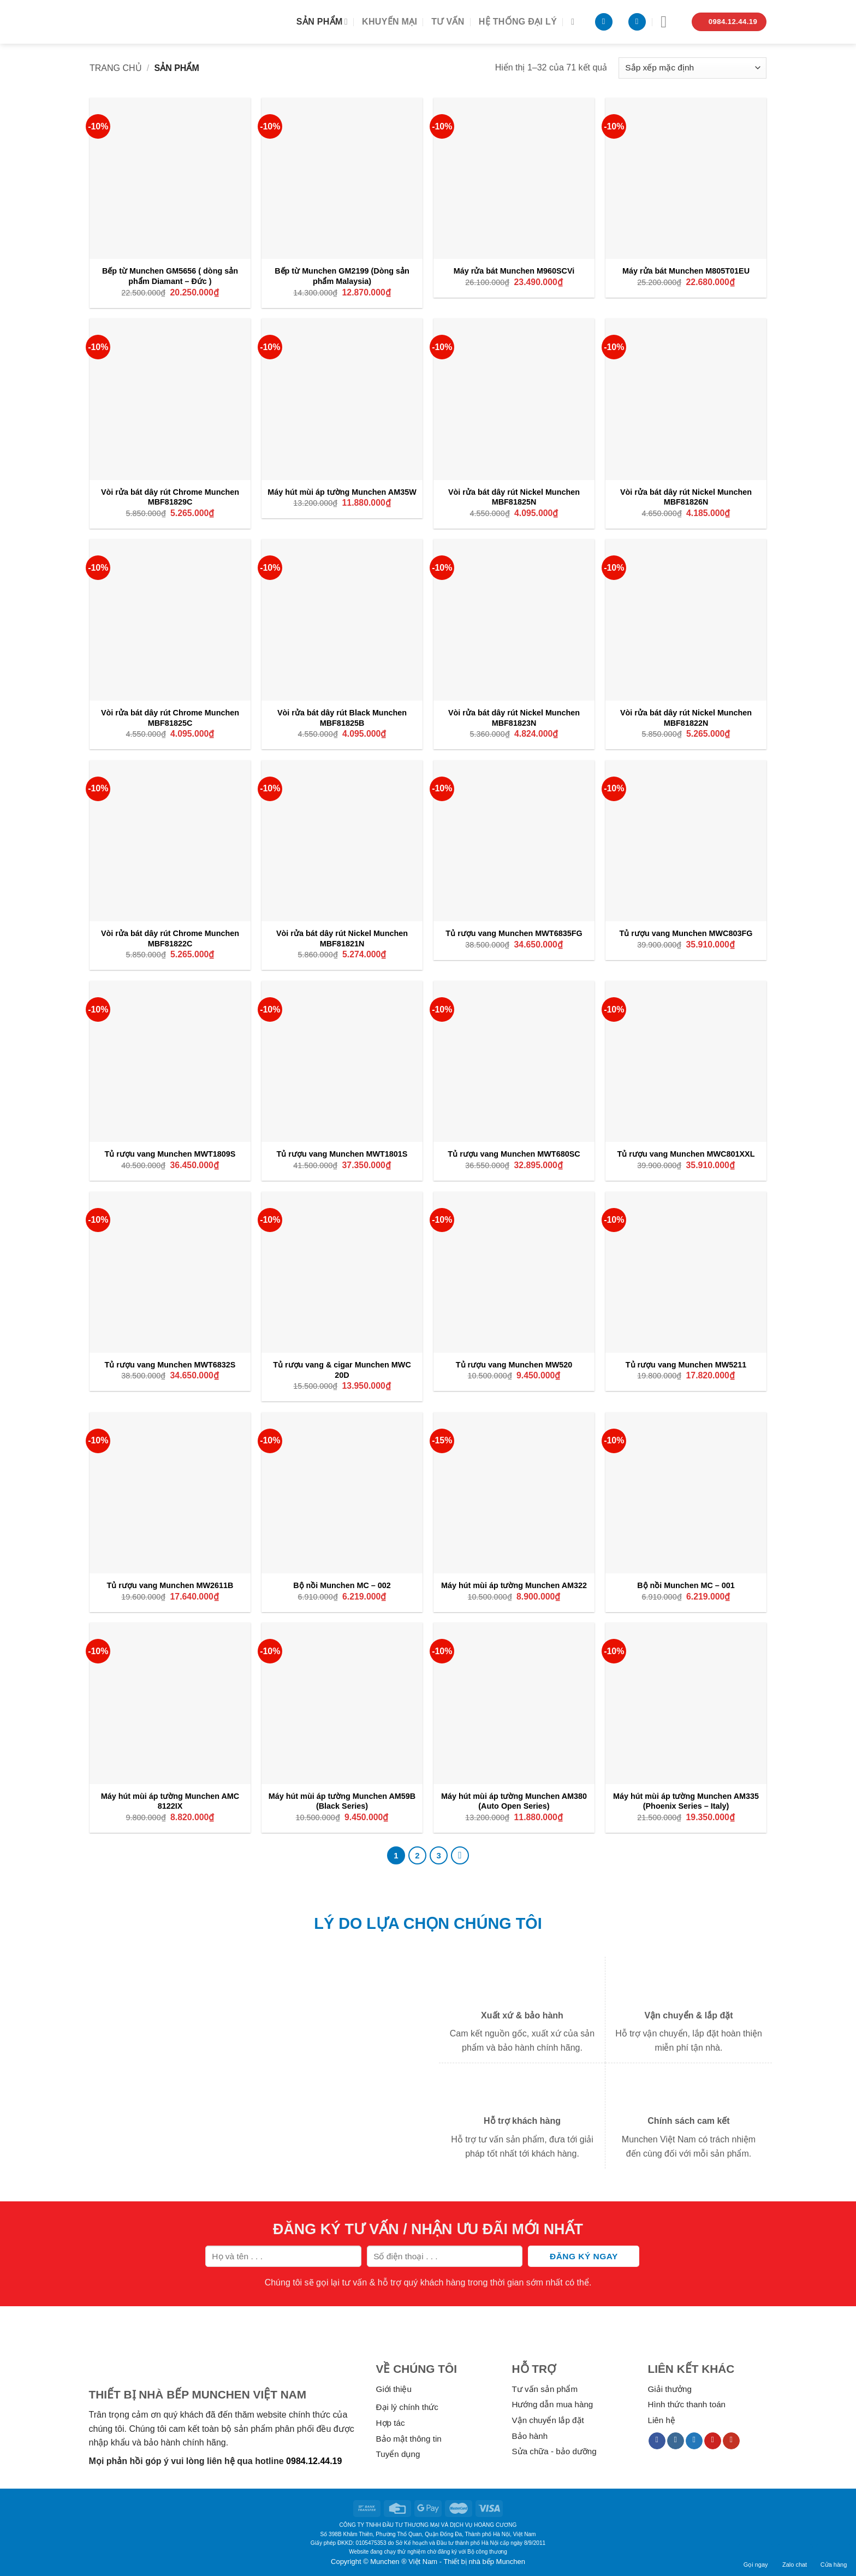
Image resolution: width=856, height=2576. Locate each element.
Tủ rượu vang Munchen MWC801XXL (686, 1154)
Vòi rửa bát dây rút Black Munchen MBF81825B (342, 717)
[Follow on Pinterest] (712, 2441)
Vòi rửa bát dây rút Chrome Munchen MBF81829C (170, 497)
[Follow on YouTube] (731, 2441)
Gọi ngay (756, 2557)
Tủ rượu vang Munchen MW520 (514, 1364)
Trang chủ (116, 68)
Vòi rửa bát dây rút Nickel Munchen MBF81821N (342, 938)
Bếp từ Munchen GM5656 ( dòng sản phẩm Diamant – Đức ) (170, 276)
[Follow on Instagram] (675, 2441)
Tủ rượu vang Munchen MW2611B (170, 1585)
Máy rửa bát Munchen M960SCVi (514, 271)
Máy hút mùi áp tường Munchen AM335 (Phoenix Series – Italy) (686, 1801)
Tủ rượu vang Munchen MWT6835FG (513, 933)
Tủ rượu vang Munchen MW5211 (686, 1364)
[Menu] (669, 22)
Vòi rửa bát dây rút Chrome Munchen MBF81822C (170, 938)
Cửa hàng (834, 2557)
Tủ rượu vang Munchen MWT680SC (514, 1154)
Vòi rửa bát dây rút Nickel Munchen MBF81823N (514, 717)
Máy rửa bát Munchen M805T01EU (686, 271)
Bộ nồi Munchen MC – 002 (342, 1585)
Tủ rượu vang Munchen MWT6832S (170, 1364)
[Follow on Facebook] (657, 2441)
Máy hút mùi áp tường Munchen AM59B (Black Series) (342, 1801)
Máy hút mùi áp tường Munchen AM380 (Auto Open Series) (514, 1801)
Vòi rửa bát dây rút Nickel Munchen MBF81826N (686, 497)
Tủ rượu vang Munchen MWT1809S (170, 1154)
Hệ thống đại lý (518, 21)
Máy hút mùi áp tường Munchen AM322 (514, 1585)
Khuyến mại (389, 21)
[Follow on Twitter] (694, 2441)
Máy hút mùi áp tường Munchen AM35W (342, 492)
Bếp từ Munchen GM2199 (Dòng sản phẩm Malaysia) (342, 276)
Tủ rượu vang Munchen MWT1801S (342, 1154)
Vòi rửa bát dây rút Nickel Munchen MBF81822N (686, 717)
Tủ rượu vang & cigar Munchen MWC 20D (342, 1369)
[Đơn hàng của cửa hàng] (692, 68)
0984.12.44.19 (314, 2461)
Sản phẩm (322, 21)
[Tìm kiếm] (575, 21)
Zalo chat (794, 2557)
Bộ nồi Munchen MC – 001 (686, 1585)
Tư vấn (447, 21)
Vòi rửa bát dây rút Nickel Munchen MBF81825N (514, 497)
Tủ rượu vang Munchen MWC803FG (686, 933)
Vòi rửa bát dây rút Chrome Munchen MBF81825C (170, 717)
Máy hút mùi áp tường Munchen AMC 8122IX (170, 1801)
